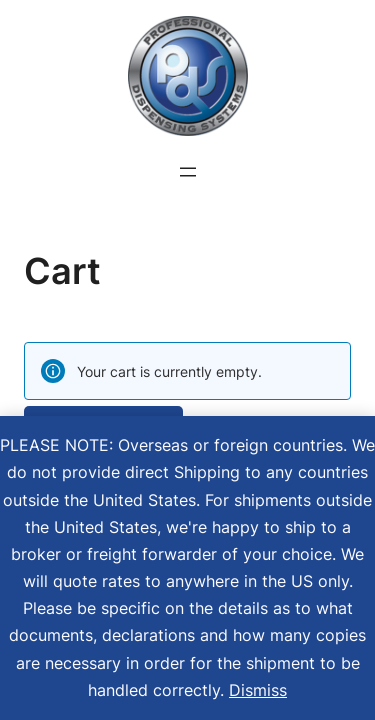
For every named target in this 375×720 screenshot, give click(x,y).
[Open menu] (188, 172)
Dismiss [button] (258, 690)
